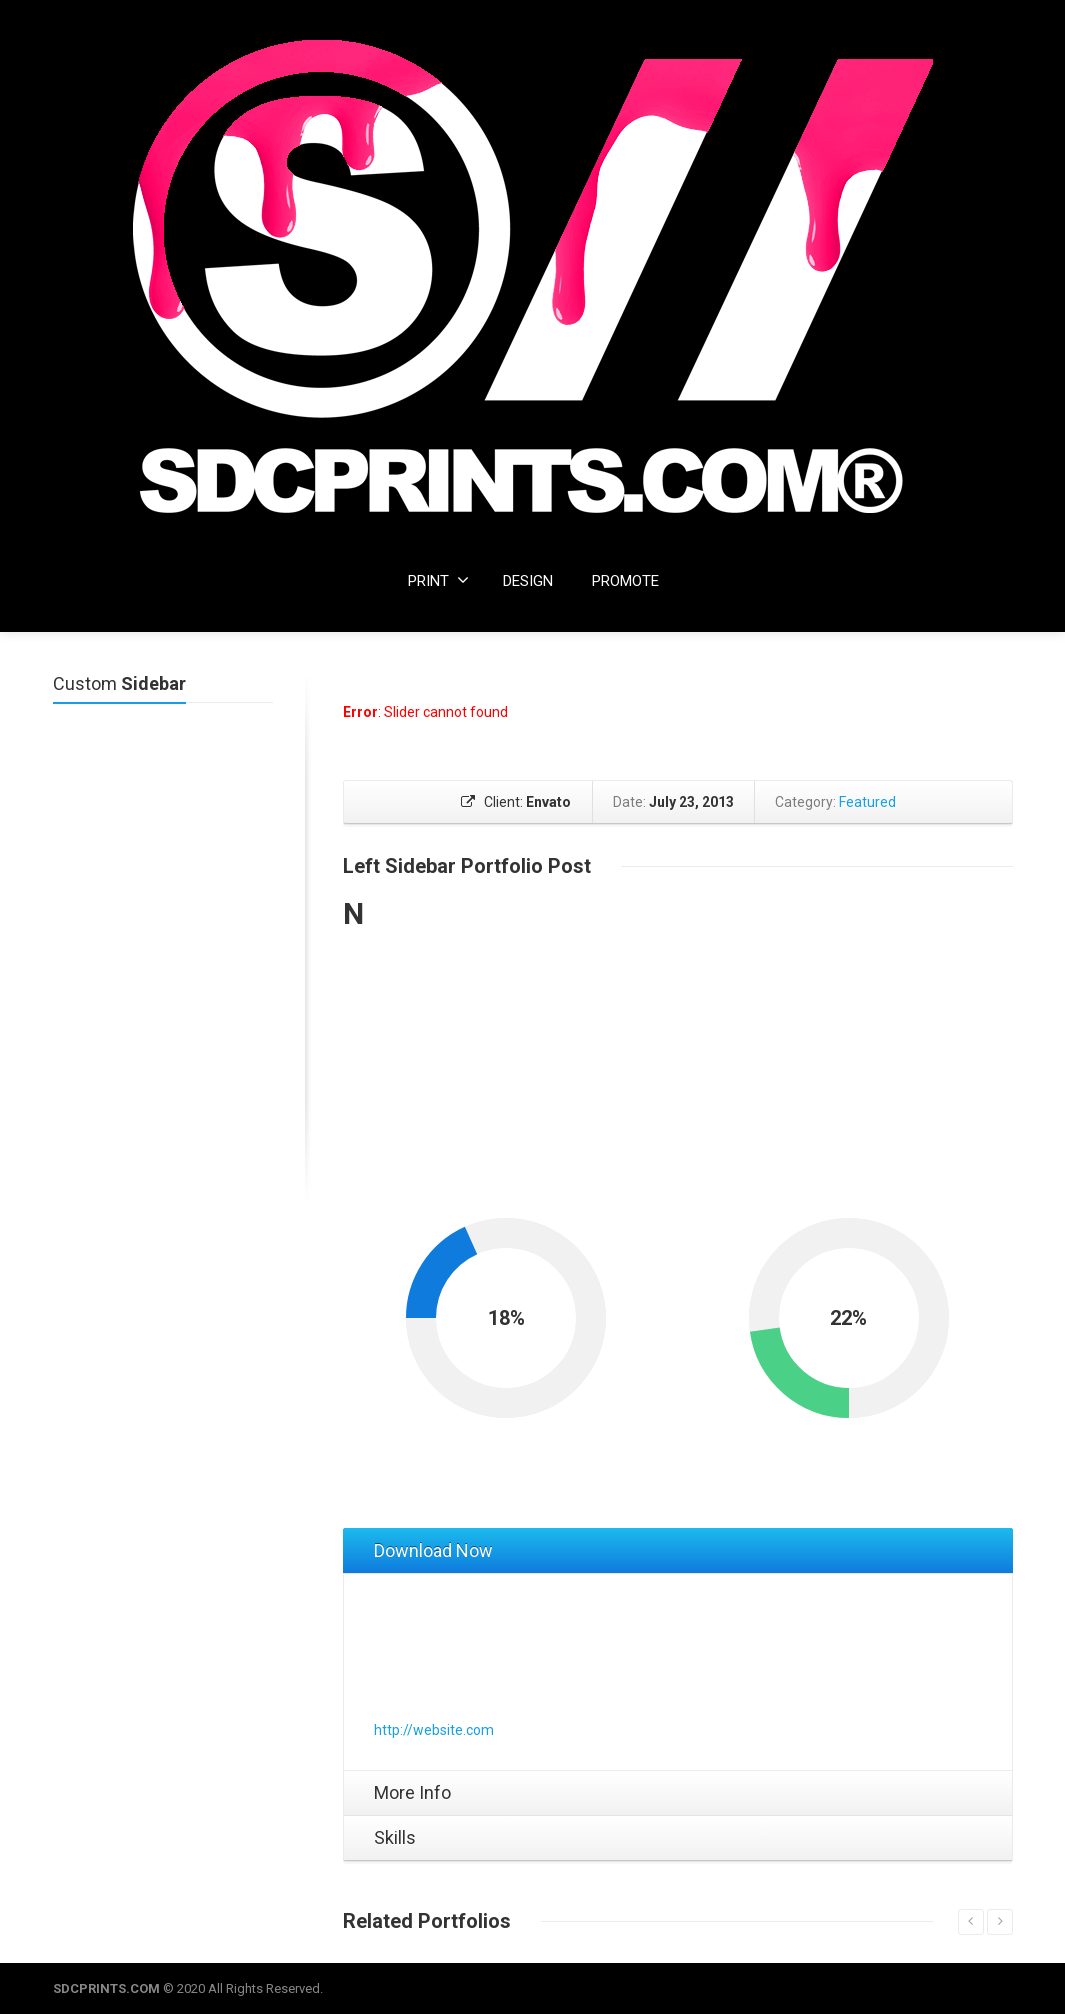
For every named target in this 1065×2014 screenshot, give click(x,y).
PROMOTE (625, 581)
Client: (516, 802)
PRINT (438, 580)
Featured (866, 802)
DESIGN (528, 581)
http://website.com (434, 1730)
